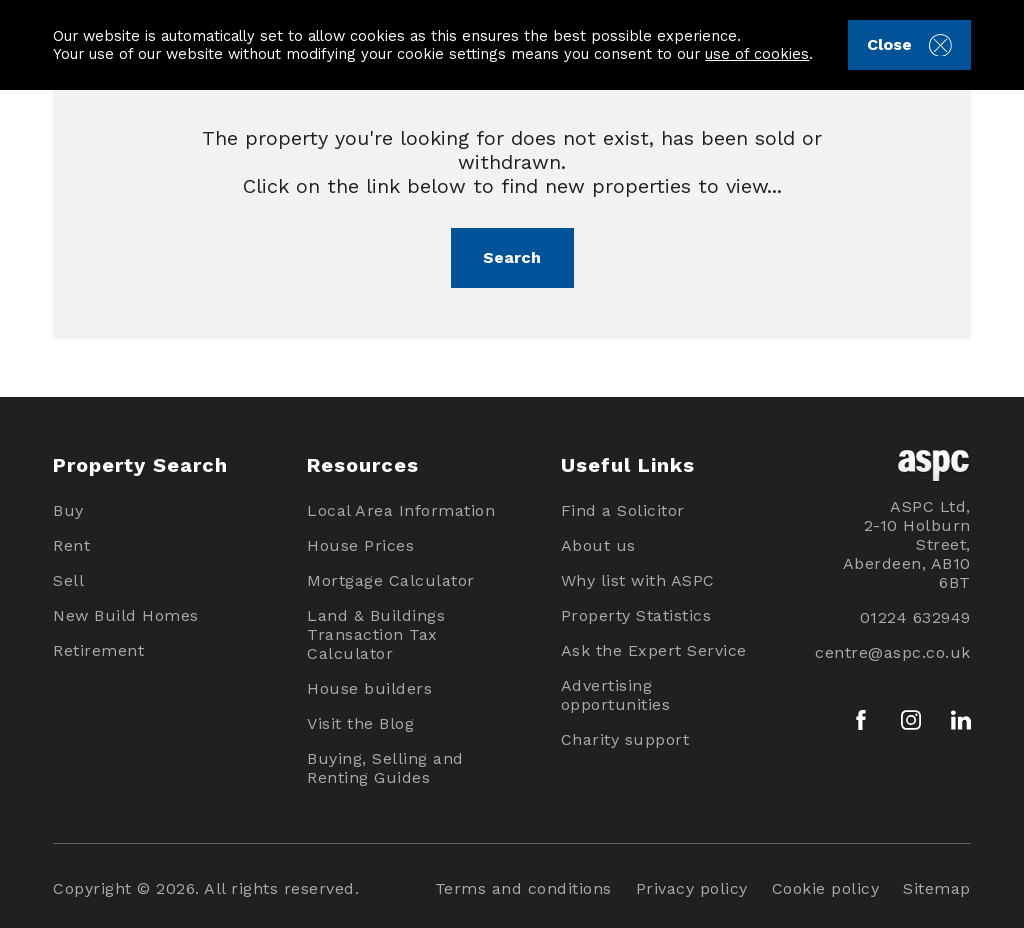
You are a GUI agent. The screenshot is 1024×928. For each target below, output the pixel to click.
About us (598, 545)
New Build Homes (126, 615)
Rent (71, 545)
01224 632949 (915, 617)
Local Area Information (401, 510)
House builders (369, 688)
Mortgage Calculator (391, 580)
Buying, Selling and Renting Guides (385, 768)
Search (512, 257)
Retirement (98, 650)
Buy (68, 510)
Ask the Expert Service (654, 650)
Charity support (625, 739)
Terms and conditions (523, 888)
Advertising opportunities (616, 695)
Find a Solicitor (623, 510)
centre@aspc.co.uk (893, 652)
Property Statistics (636, 615)
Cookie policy (826, 888)
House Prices (360, 545)
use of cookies (757, 54)
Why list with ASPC (638, 580)
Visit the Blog (360, 723)
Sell (68, 580)
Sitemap (937, 888)
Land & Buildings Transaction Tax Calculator (376, 634)
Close (909, 45)
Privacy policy (692, 888)
